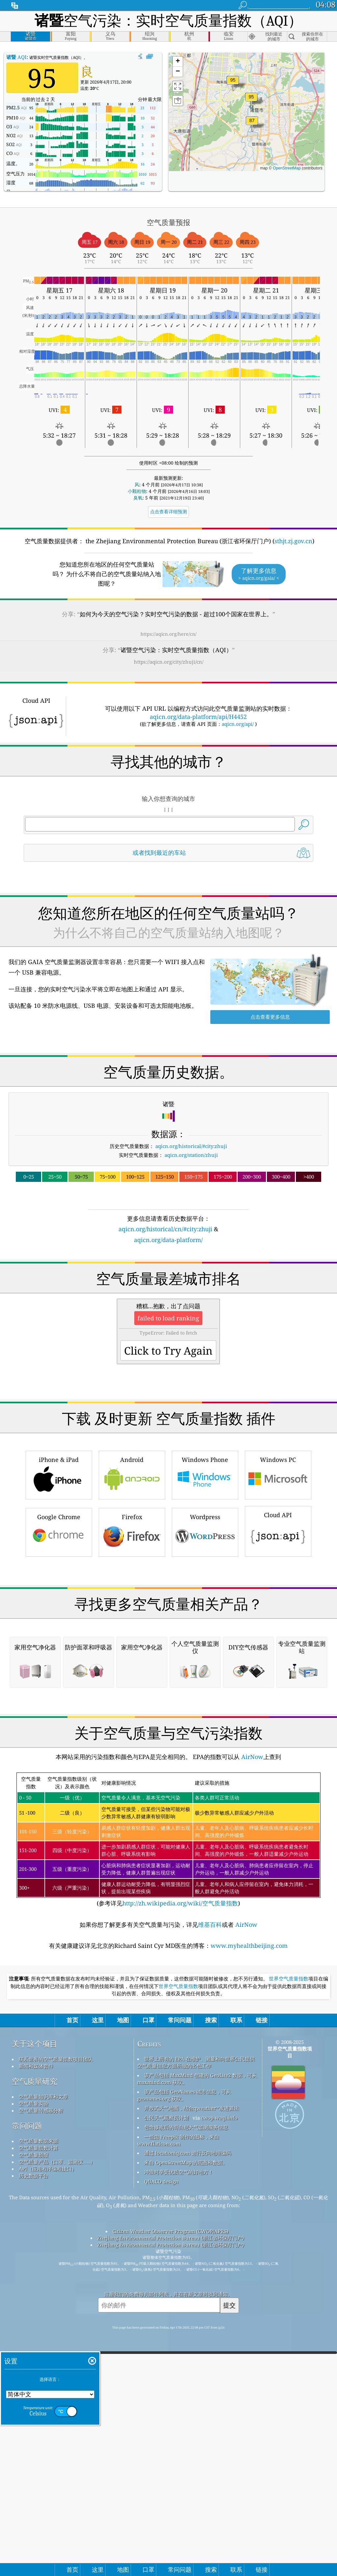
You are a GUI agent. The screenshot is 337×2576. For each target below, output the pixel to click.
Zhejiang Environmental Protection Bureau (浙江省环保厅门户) (170, 2514)
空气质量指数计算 (38, 2424)
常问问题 (27, 2402)
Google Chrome (59, 1623)
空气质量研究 (34, 2358)
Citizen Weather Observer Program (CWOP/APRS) (170, 2507)
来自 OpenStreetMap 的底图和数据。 (185, 2439)
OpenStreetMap (287, 168)
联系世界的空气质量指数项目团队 (56, 2335)
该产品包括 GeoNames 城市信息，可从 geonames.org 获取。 (184, 2371)
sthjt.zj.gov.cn (293, 541)
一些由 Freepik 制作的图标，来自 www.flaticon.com (178, 2416)
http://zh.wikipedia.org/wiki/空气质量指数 (180, 2179)
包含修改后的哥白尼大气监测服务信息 (186, 2403)
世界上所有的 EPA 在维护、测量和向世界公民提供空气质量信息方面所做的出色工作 (196, 2338)
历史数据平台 (33, 2452)
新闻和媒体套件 (36, 2342)
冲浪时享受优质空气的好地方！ (178, 2448)
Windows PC (278, 1566)
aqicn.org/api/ (238, 724)
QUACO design (161, 2458)
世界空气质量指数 (288, 2255)
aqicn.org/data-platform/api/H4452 (198, 717)
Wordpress (205, 1623)
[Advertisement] (169, 1302)
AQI (16, 57)
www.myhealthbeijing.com (249, 2222)
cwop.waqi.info (219, 2394)
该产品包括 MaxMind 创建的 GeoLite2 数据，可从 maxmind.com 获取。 (197, 2355)
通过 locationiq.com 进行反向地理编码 (187, 2429)
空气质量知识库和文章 (43, 2373)
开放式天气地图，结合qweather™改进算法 (191, 2384)
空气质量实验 (33, 2380)
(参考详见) (168, 2116)
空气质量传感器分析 (41, 2387)
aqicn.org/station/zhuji (191, 1155)
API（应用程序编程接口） (48, 2445)
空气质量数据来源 (38, 2417)
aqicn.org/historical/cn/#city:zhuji (165, 1229)
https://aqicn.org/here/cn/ (168, 634)
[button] (251, 101)
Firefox (132, 1623)
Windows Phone (205, 1566)
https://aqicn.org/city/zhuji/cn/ (168, 661)
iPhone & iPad (59, 1566)
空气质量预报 (33, 2431)
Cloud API (278, 1622)
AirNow (251, 2033)
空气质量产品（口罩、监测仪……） (57, 2438)
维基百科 (210, 2201)
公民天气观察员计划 (166, 2394)
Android (132, 1566)
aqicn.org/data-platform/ (168, 1240)
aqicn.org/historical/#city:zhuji (191, 1146)
